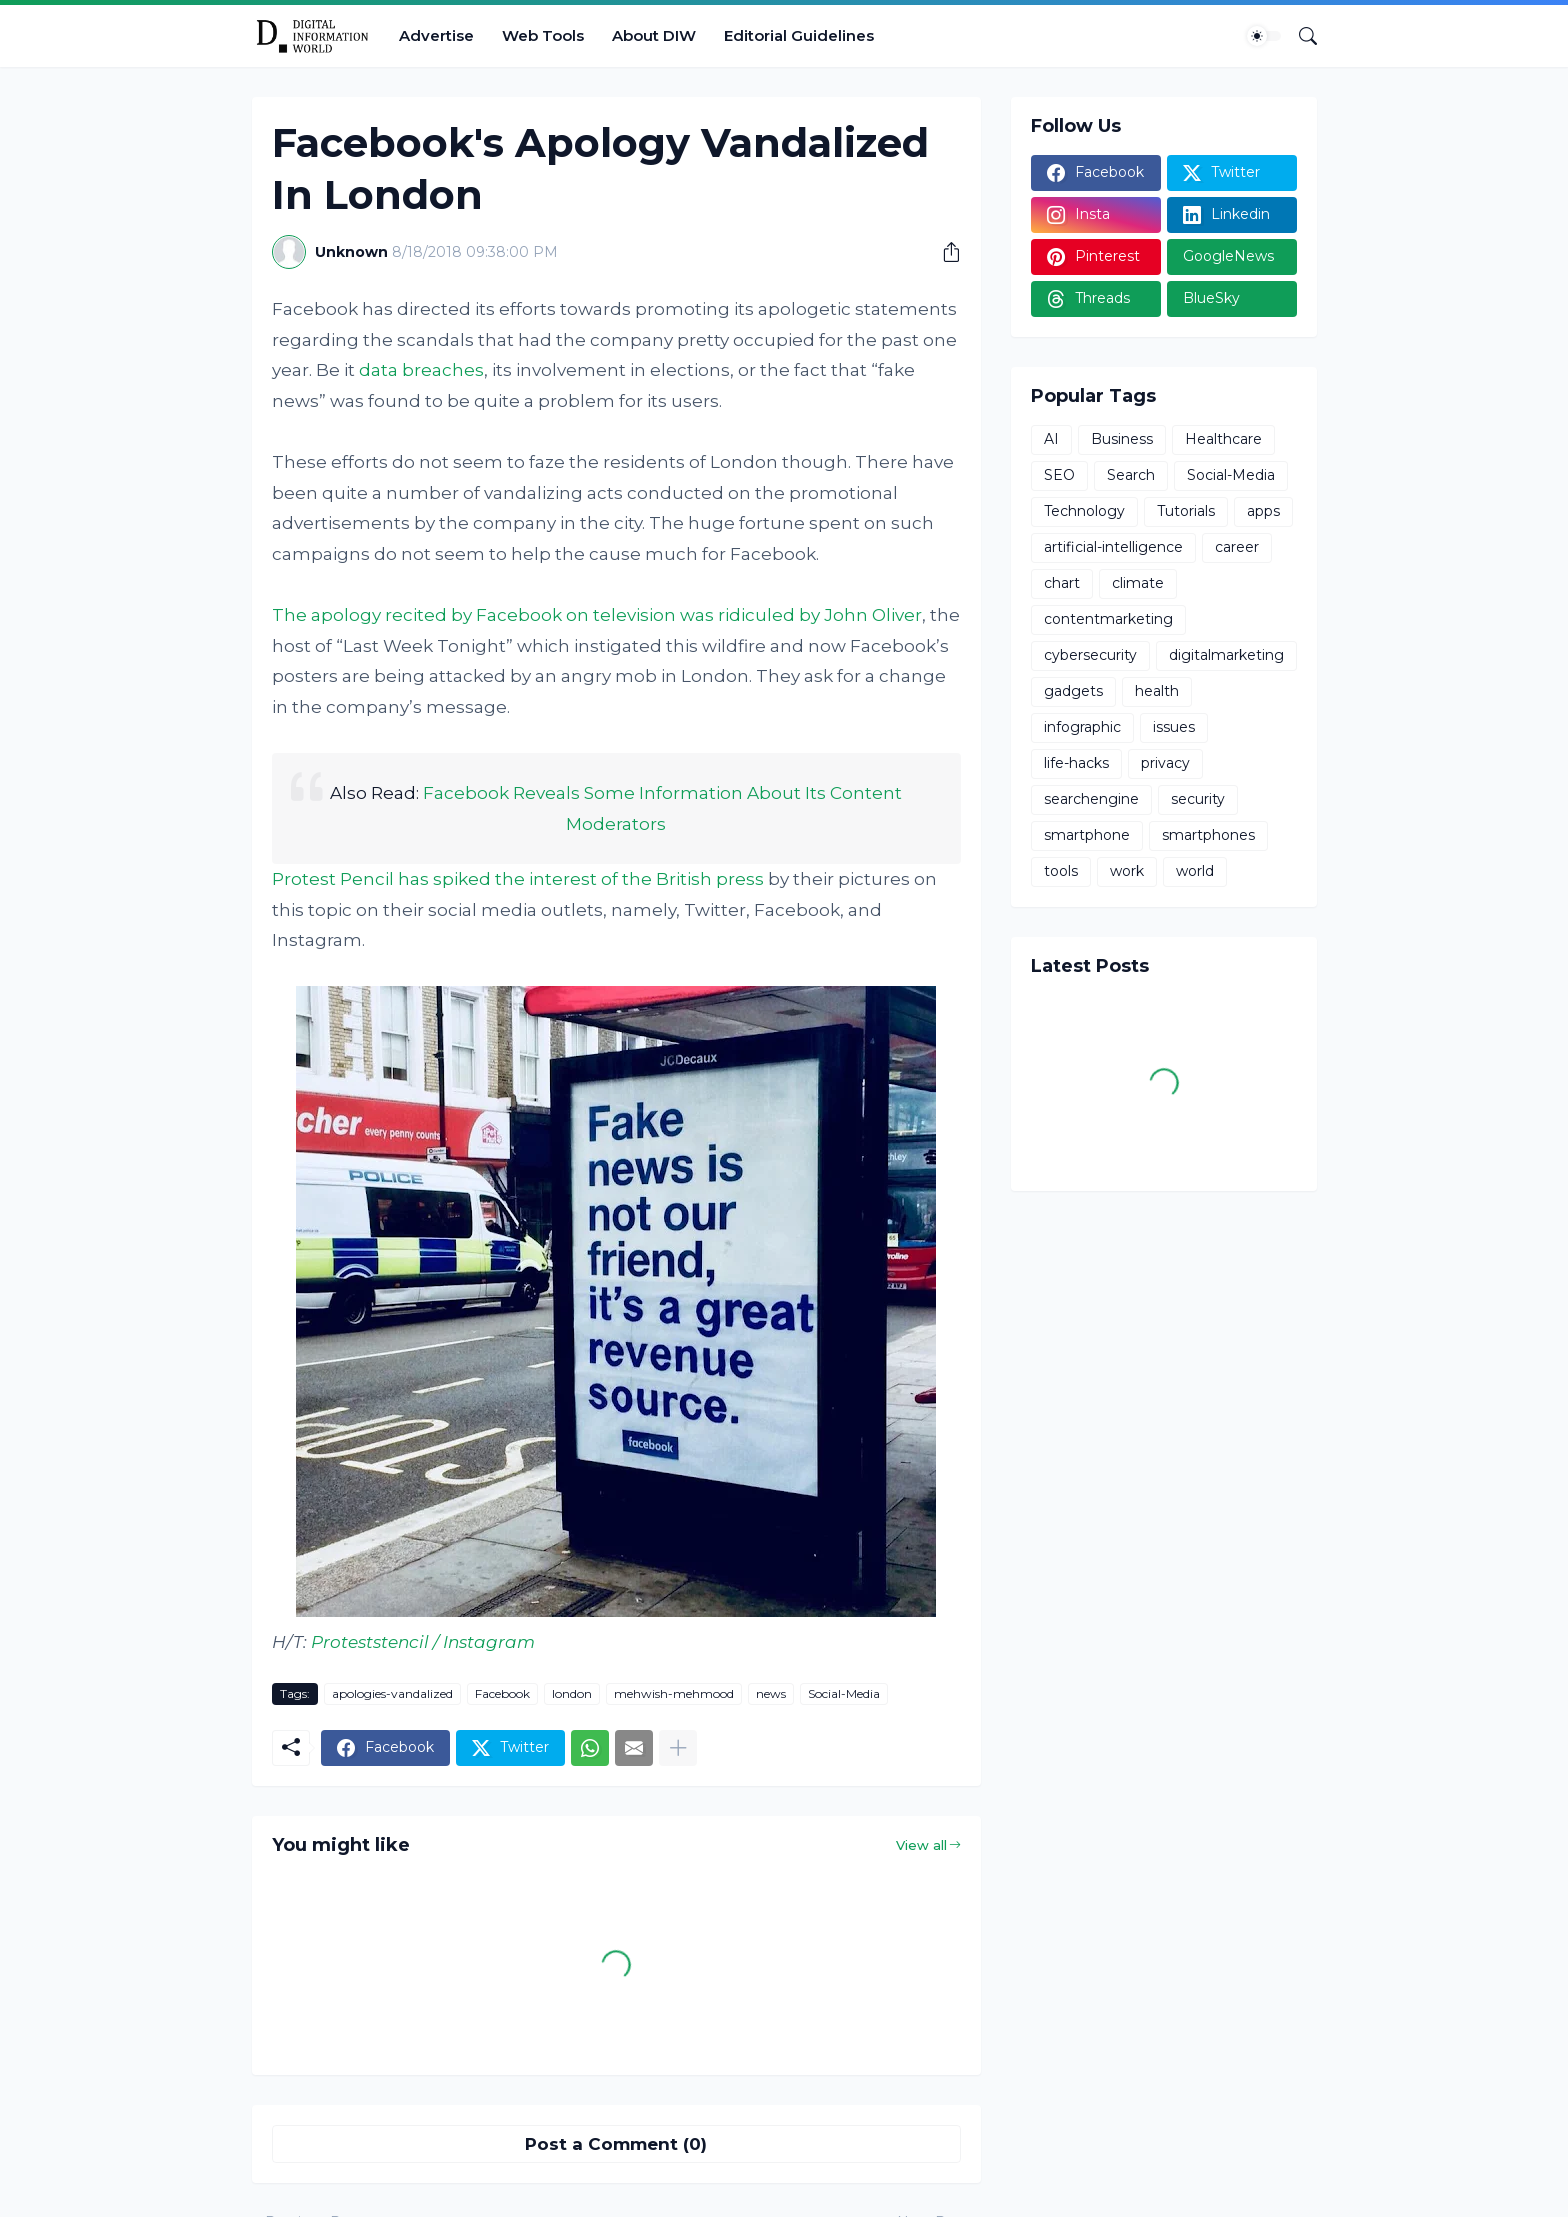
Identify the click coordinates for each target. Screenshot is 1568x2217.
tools (1061, 871)
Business (1122, 439)
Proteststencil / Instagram (423, 1642)
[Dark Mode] (1264, 36)
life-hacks (1076, 763)
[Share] (944, 252)
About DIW (654, 35)
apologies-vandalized (392, 1693)
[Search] (1300, 36)
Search (1131, 475)
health (1157, 691)
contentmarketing (1108, 619)
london (572, 1693)
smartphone (1087, 835)
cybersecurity (1090, 655)
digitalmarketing (1226, 655)
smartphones (1208, 835)
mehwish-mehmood (674, 1693)
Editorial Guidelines (799, 35)
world (1195, 871)
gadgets (1073, 691)
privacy (1165, 763)
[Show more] (678, 1748)
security (1198, 799)
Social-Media (844, 1693)
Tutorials (1186, 511)
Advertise (436, 35)
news (771, 1693)
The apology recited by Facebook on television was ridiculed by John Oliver (597, 615)
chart (1062, 583)
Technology (1084, 511)
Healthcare (1223, 439)
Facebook (502, 1693)
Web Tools (543, 35)
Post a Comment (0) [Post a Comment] (616, 2144)
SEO (1059, 475)
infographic (1082, 727)
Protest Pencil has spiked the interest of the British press (520, 879)
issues (1174, 727)
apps (1263, 511)
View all (921, 1845)
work (1127, 871)
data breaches (421, 370)
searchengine (1091, 799)
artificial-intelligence (1113, 547)
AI (1051, 439)
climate (1138, 583)
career (1237, 547)
